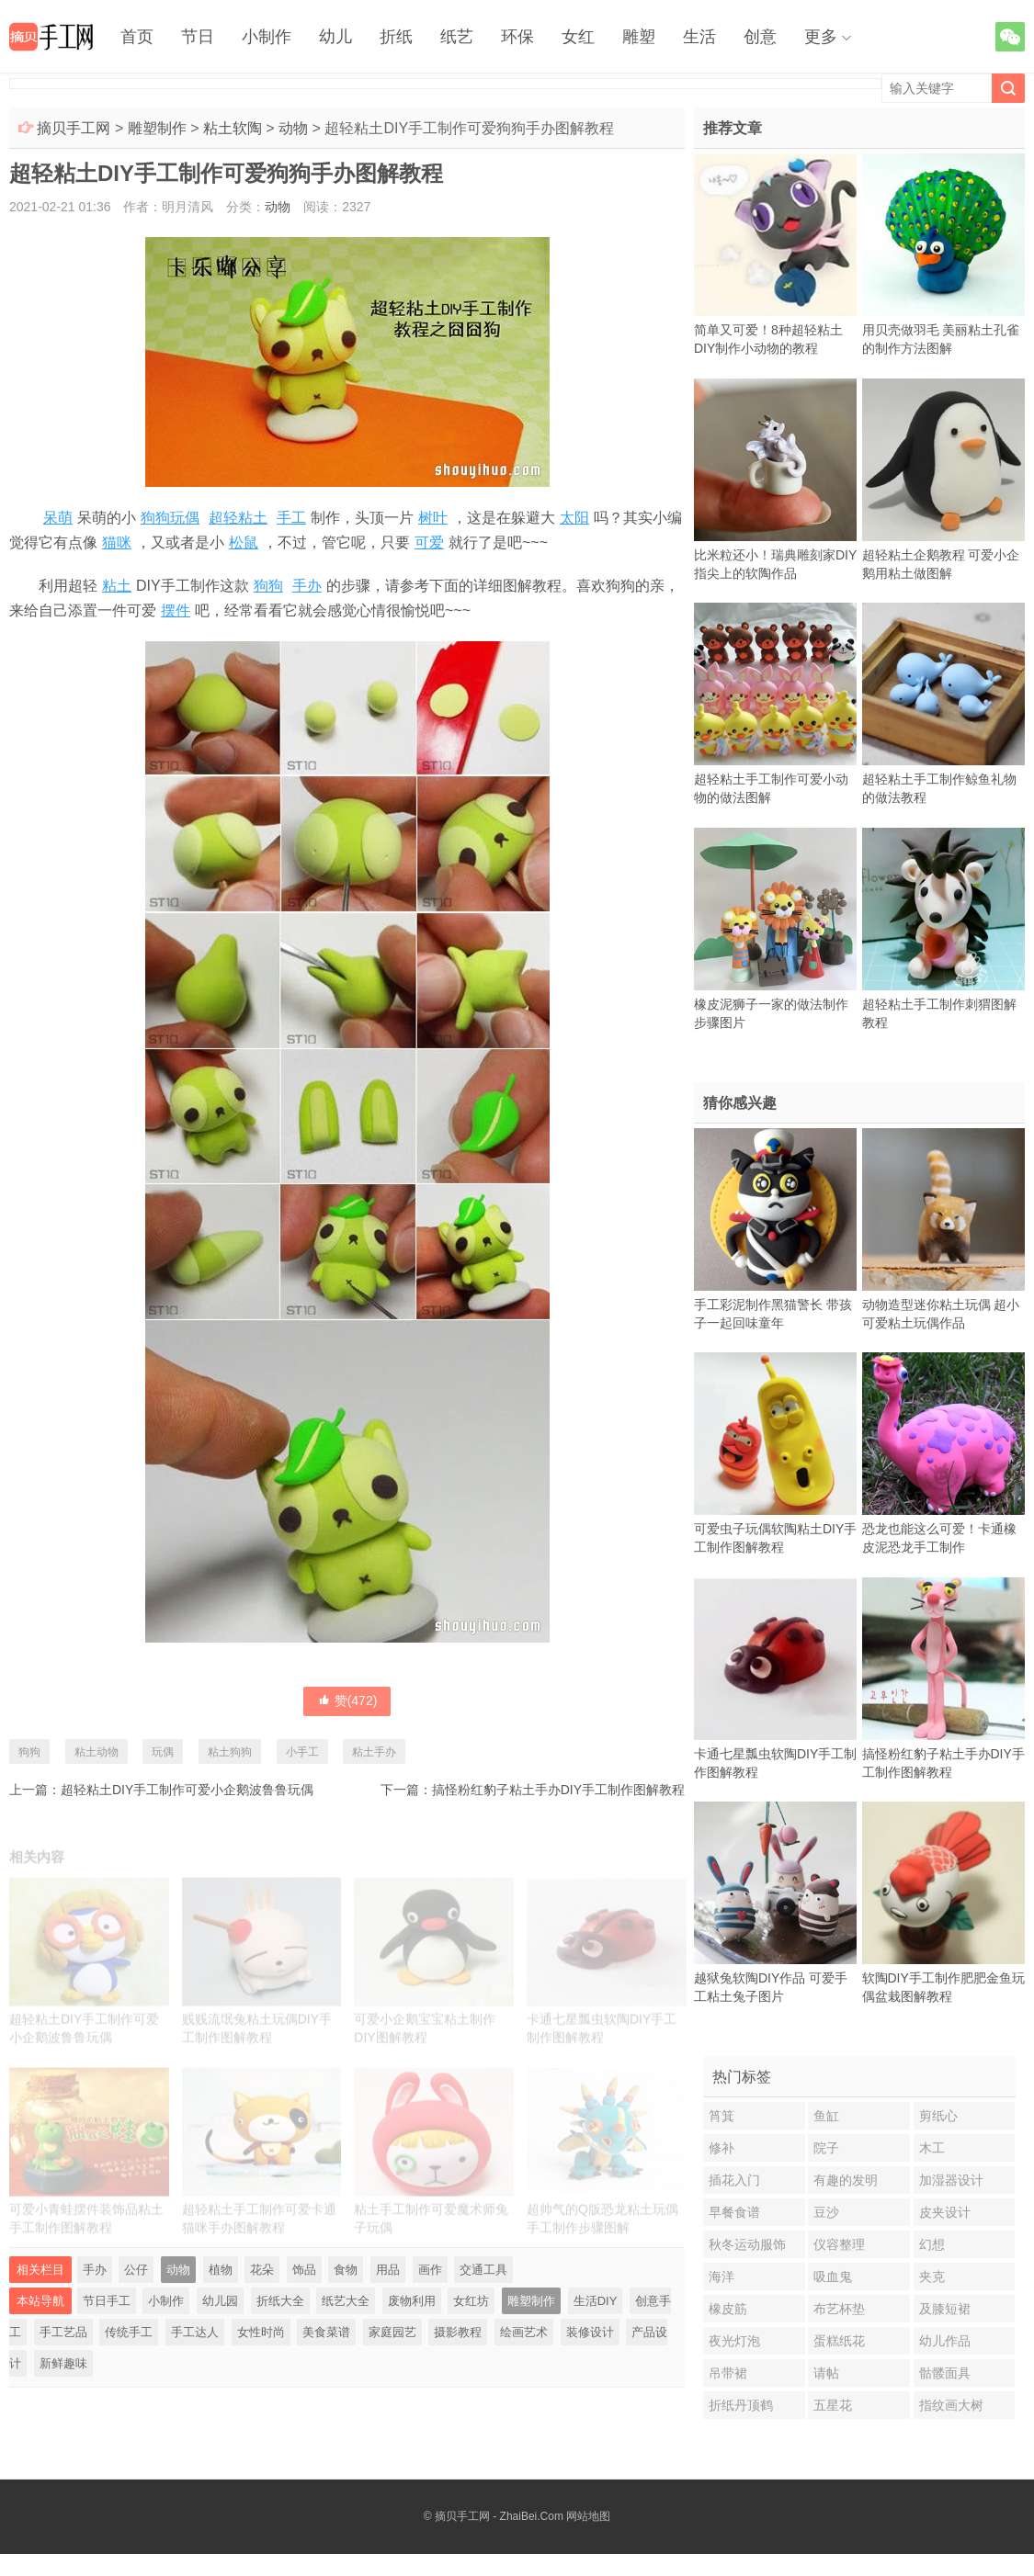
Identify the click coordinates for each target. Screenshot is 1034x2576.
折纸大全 (280, 2301)
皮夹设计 (945, 2212)
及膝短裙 (945, 2308)
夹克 (932, 2276)
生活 (699, 37)
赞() (347, 1700)
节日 (197, 37)
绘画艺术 (524, 2332)
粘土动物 (96, 1752)
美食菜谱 (326, 2332)
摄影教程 (458, 2332)
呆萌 (58, 517)
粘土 (116, 585)
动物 (293, 128)
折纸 (396, 37)
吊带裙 (728, 2373)
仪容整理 (839, 2244)
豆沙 (826, 2212)
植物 (221, 2270)
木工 (932, 2148)
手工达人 (195, 2332)
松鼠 (243, 542)
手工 (291, 517)
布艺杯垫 (839, 2308)
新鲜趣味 (63, 2363)
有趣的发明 (845, 2180)
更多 (820, 37)
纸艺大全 (345, 2301)
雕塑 (638, 37)
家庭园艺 (392, 2332)
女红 (578, 37)
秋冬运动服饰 (747, 2244)
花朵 (262, 2270)
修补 (721, 2148)
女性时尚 (261, 2332)
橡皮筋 (728, 2308)
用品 (388, 2270)
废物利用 (412, 2301)
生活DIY (596, 2301)
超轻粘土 (238, 517)
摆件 (175, 610)
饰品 (304, 2270)
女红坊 (471, 2301)
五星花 (832, 2405)
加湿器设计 (951, 2180)
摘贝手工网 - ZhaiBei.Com (499, 2516)
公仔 (136, 2270)
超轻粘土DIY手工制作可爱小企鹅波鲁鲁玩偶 (187, 1789)
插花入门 (734, 2180)
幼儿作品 (945, 2340)
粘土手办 (374, 1752)
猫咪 (116, 542)
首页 (136, 37)
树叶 (433, 517)
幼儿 (335, 37)
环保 (517, 37)
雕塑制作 (157, 128)
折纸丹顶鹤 (741, 2405)
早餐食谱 (734, 2212)
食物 (346, 2270)
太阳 (574, 517)
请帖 (826, 2373)
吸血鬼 (832, 2276)
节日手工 (107, 2301)
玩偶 (163, 1752)
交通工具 (483, 2270)
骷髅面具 (945, 2373)
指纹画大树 (951, 2405)
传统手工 (129, 2332)
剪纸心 (938, 2115)
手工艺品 (63, 2332)
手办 (307, 585)
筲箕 (721, 2115)
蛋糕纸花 (839, 2340)
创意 (760, 37)
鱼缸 (826, 2115)
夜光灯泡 (734, 2340)
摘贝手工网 (73, 128)
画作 (430, 2270)
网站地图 (588, 2516)
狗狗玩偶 (170, 517)
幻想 (932, 2244)
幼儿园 (220, 2301)
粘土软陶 (232, 128)
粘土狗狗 (230, 1752)
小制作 (266, 37)
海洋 (721, 2276)
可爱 (429, 542)
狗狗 (268, 585)
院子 (826, 2148)
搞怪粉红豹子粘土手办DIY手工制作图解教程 (558, 1789)
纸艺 (456, 37)
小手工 (302, 1752)
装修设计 (590, 2332)
